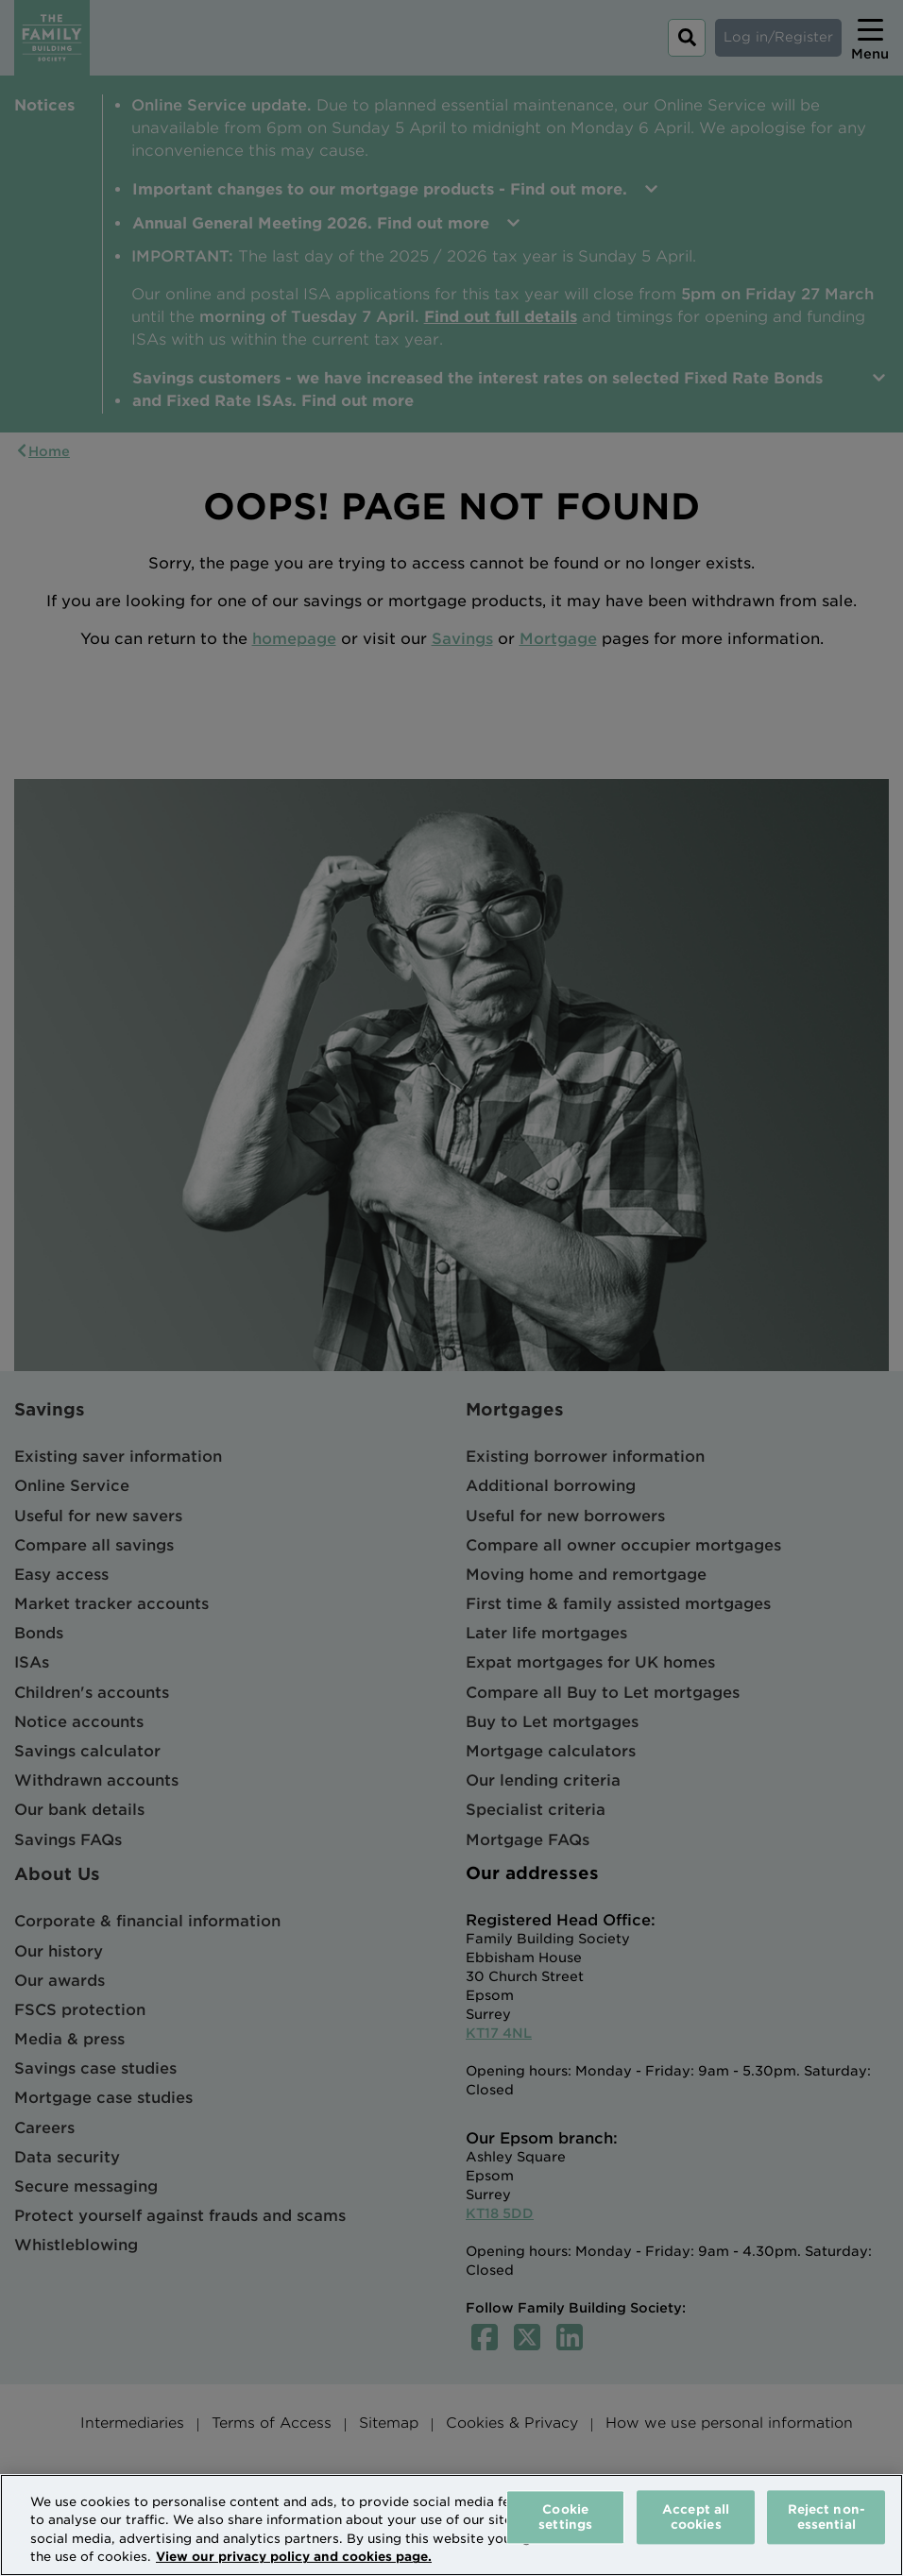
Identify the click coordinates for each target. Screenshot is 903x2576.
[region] (451, 2525)
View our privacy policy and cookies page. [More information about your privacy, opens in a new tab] (294, 2557)
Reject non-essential (826, 2517)
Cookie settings (565, 2517)
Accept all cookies (695, 2517)
